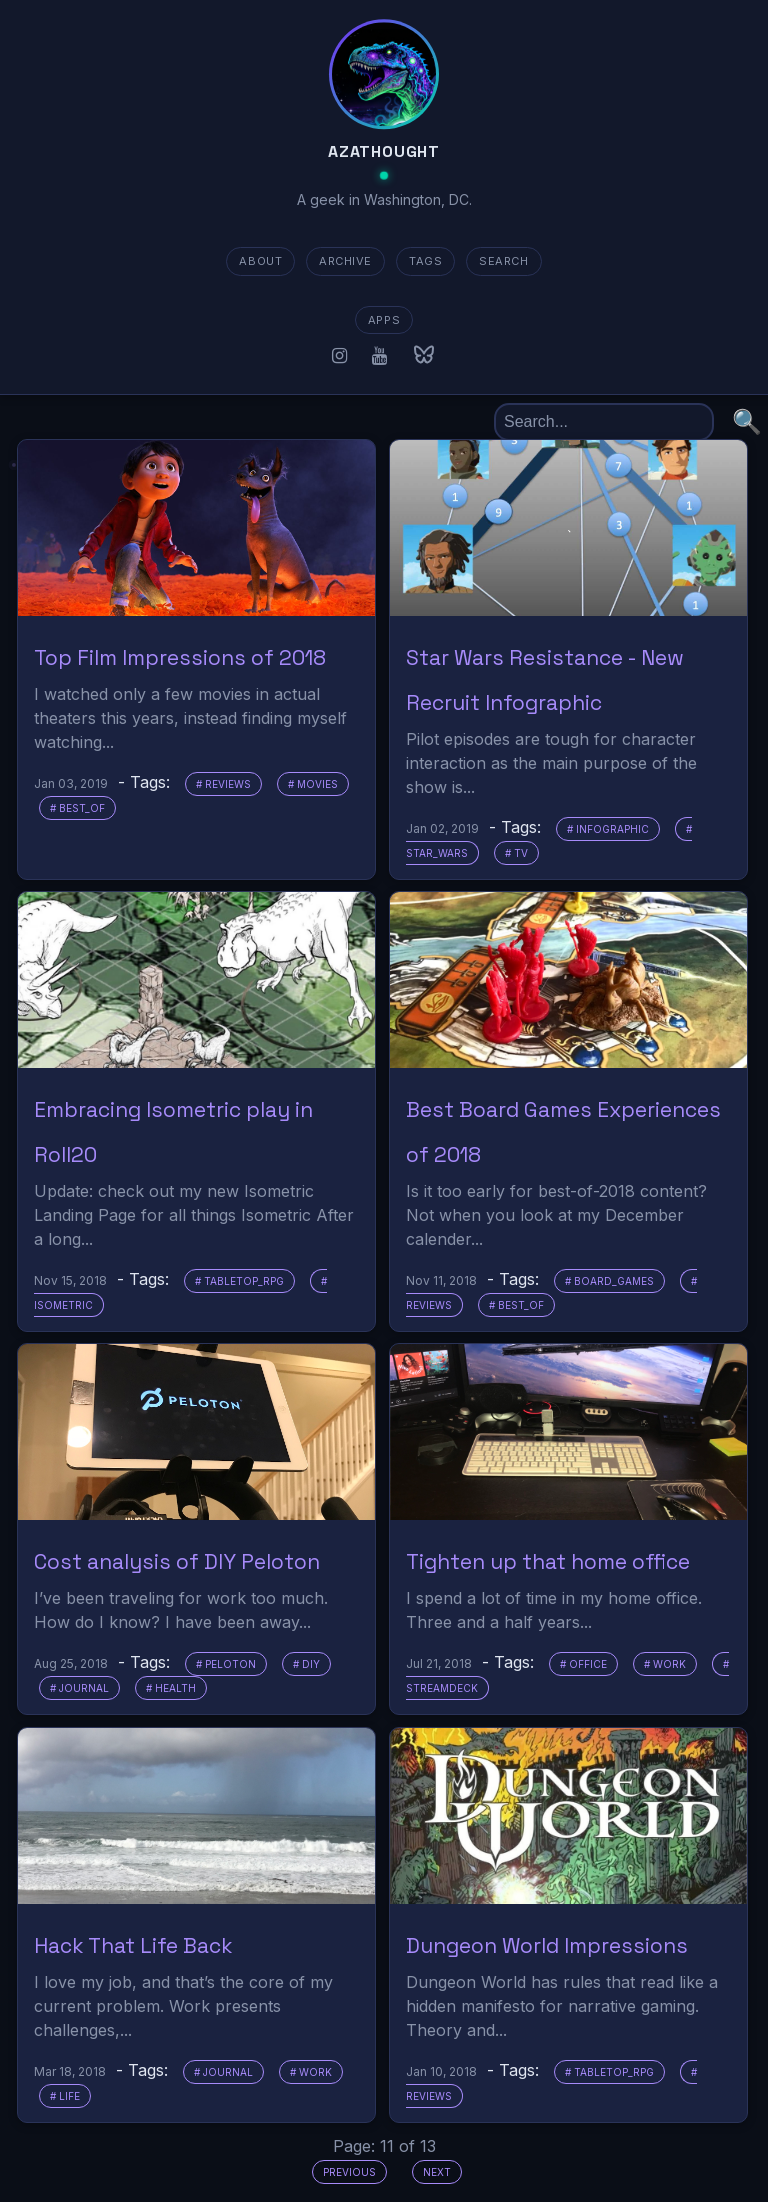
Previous (349, 2172)
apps (384, 320)
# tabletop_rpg (239, 1281)
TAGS (425, 261)
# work (665, 1664)
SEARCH (503, 261)
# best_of (77, 808)
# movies (313, 784)
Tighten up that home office (548, 1561)
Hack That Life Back (133, 1945)
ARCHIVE (345, 261)
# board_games (609, 1281)
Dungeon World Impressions (547, 1945)
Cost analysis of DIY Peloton (177, 1561)
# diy (306, 1664)
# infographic (608, 829)
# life (65, 2096)
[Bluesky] (424, 355)
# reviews (223, 784)
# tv (516, 853)
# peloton (226, 1664)
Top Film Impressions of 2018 (180, 657)
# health (171, 1688)
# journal (79, 1688)
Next (437, 2172)
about (260, 261)
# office (583, 1664)
